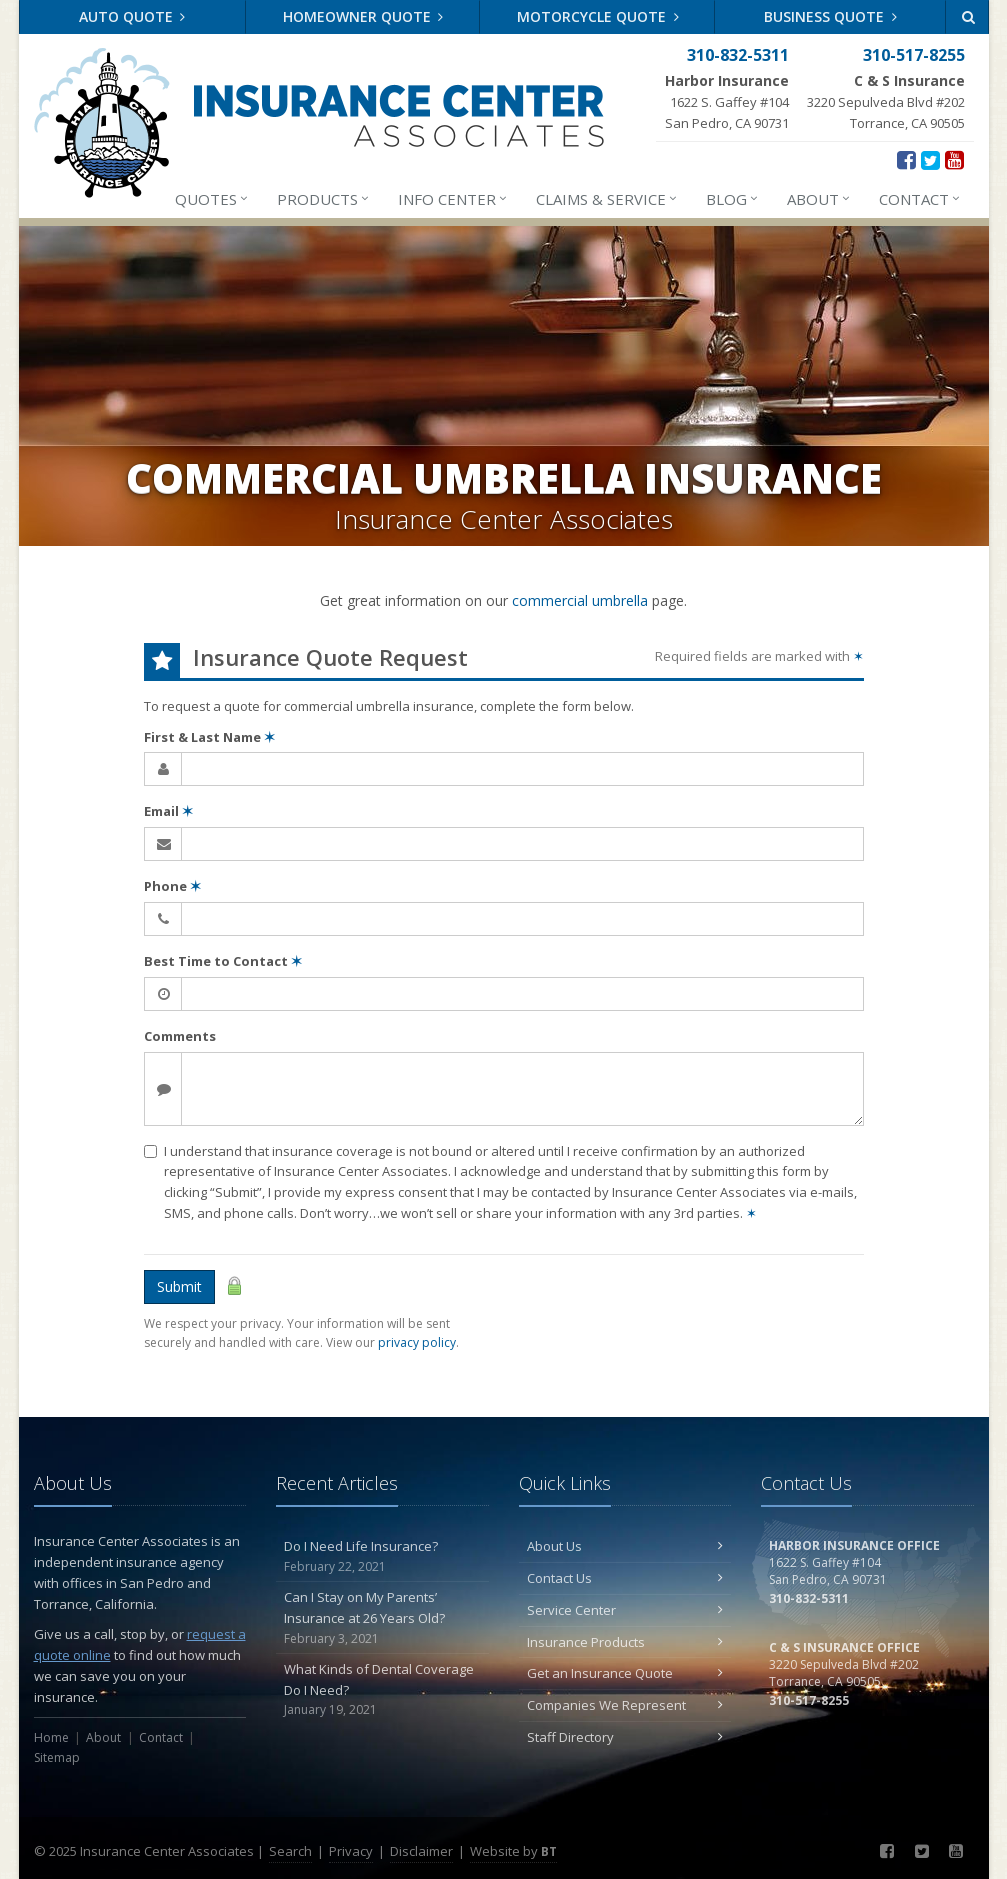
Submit (179, 1286)
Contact (920, 199)
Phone (172, 886)
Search (290, 1851)
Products (324, 199)
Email (168, 811)
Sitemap (57, 1757)
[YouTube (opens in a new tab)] (954, 159)
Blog (733, 199)
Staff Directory (625, 1737)
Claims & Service (607, 199)
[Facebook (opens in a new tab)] (906, 159)
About (819, 199)
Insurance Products (625, 1642)
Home (51, 1737)
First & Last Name (209, 737)
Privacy (351, 1851)
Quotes (212, 199)
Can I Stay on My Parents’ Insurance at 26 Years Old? (382, 1618)
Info (453, 199)
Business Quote (830, 16)
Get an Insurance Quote (625, 1673)
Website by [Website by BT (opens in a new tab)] (513, 1851)
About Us (625, 1546)
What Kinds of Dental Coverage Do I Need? (382, 1690)
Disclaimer (421, 1851)
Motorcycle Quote (598, 16)
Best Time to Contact (223, 961)
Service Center (625, 1610)
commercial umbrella (580, 600)
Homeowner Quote (363, 16)
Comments (180, 1036)
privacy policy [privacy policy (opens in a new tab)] (417, 1342)
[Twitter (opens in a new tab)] (930, 159)
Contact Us (625, 1578)
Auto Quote (132, 16)
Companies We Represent (625, 1705)
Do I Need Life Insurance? (382, 1556)
